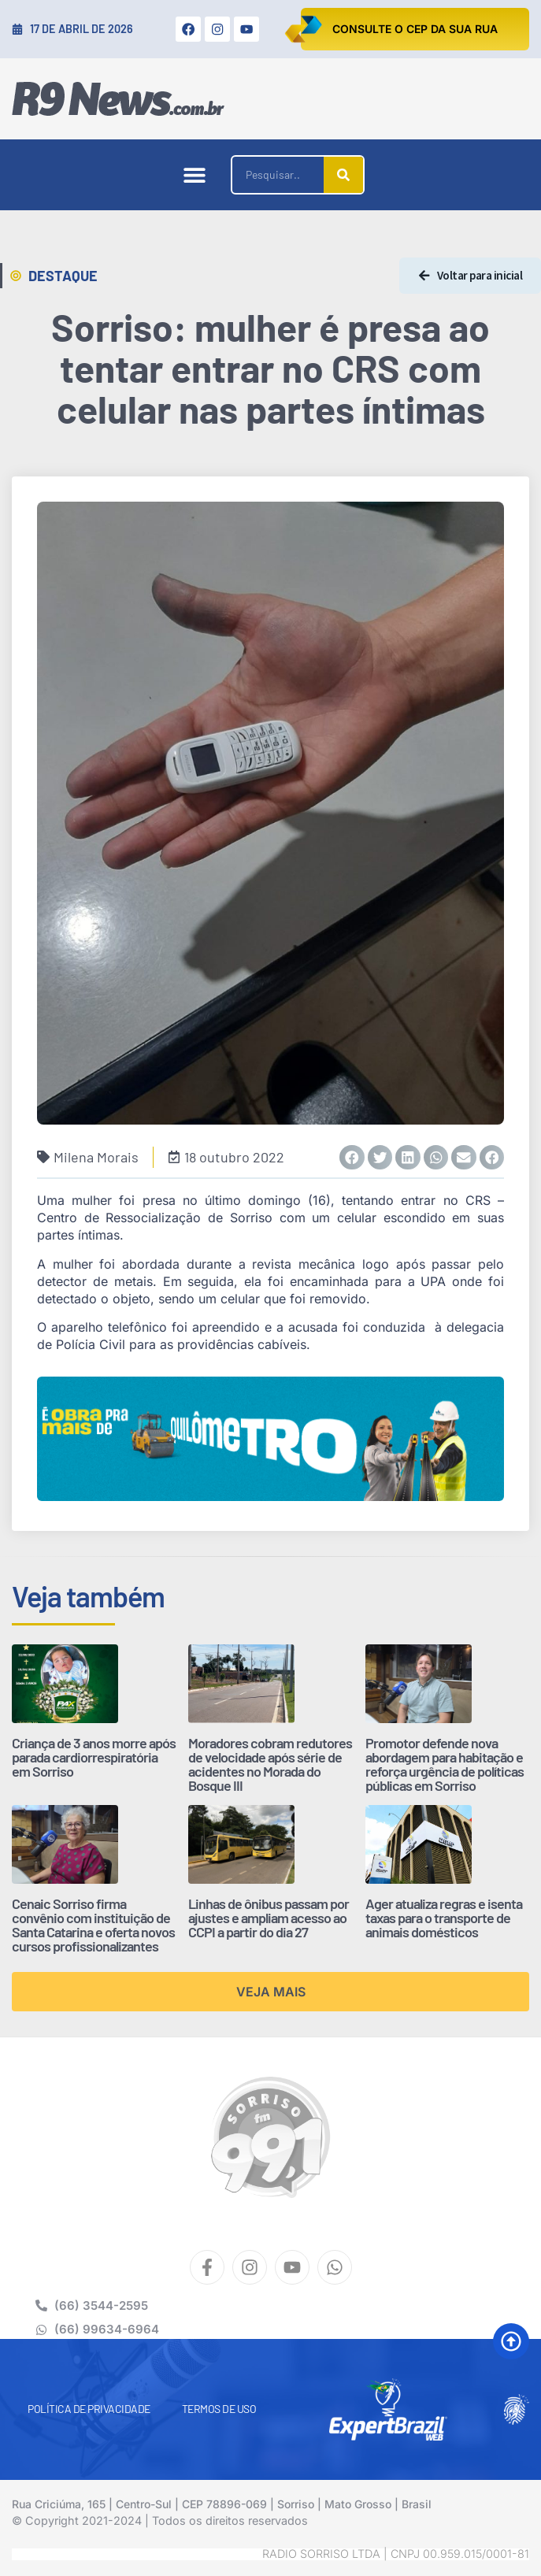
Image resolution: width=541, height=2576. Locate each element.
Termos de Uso (219, 2408)
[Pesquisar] (343, 175)
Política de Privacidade (89, 2408)
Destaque (63, 275)
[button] (194, 175)
